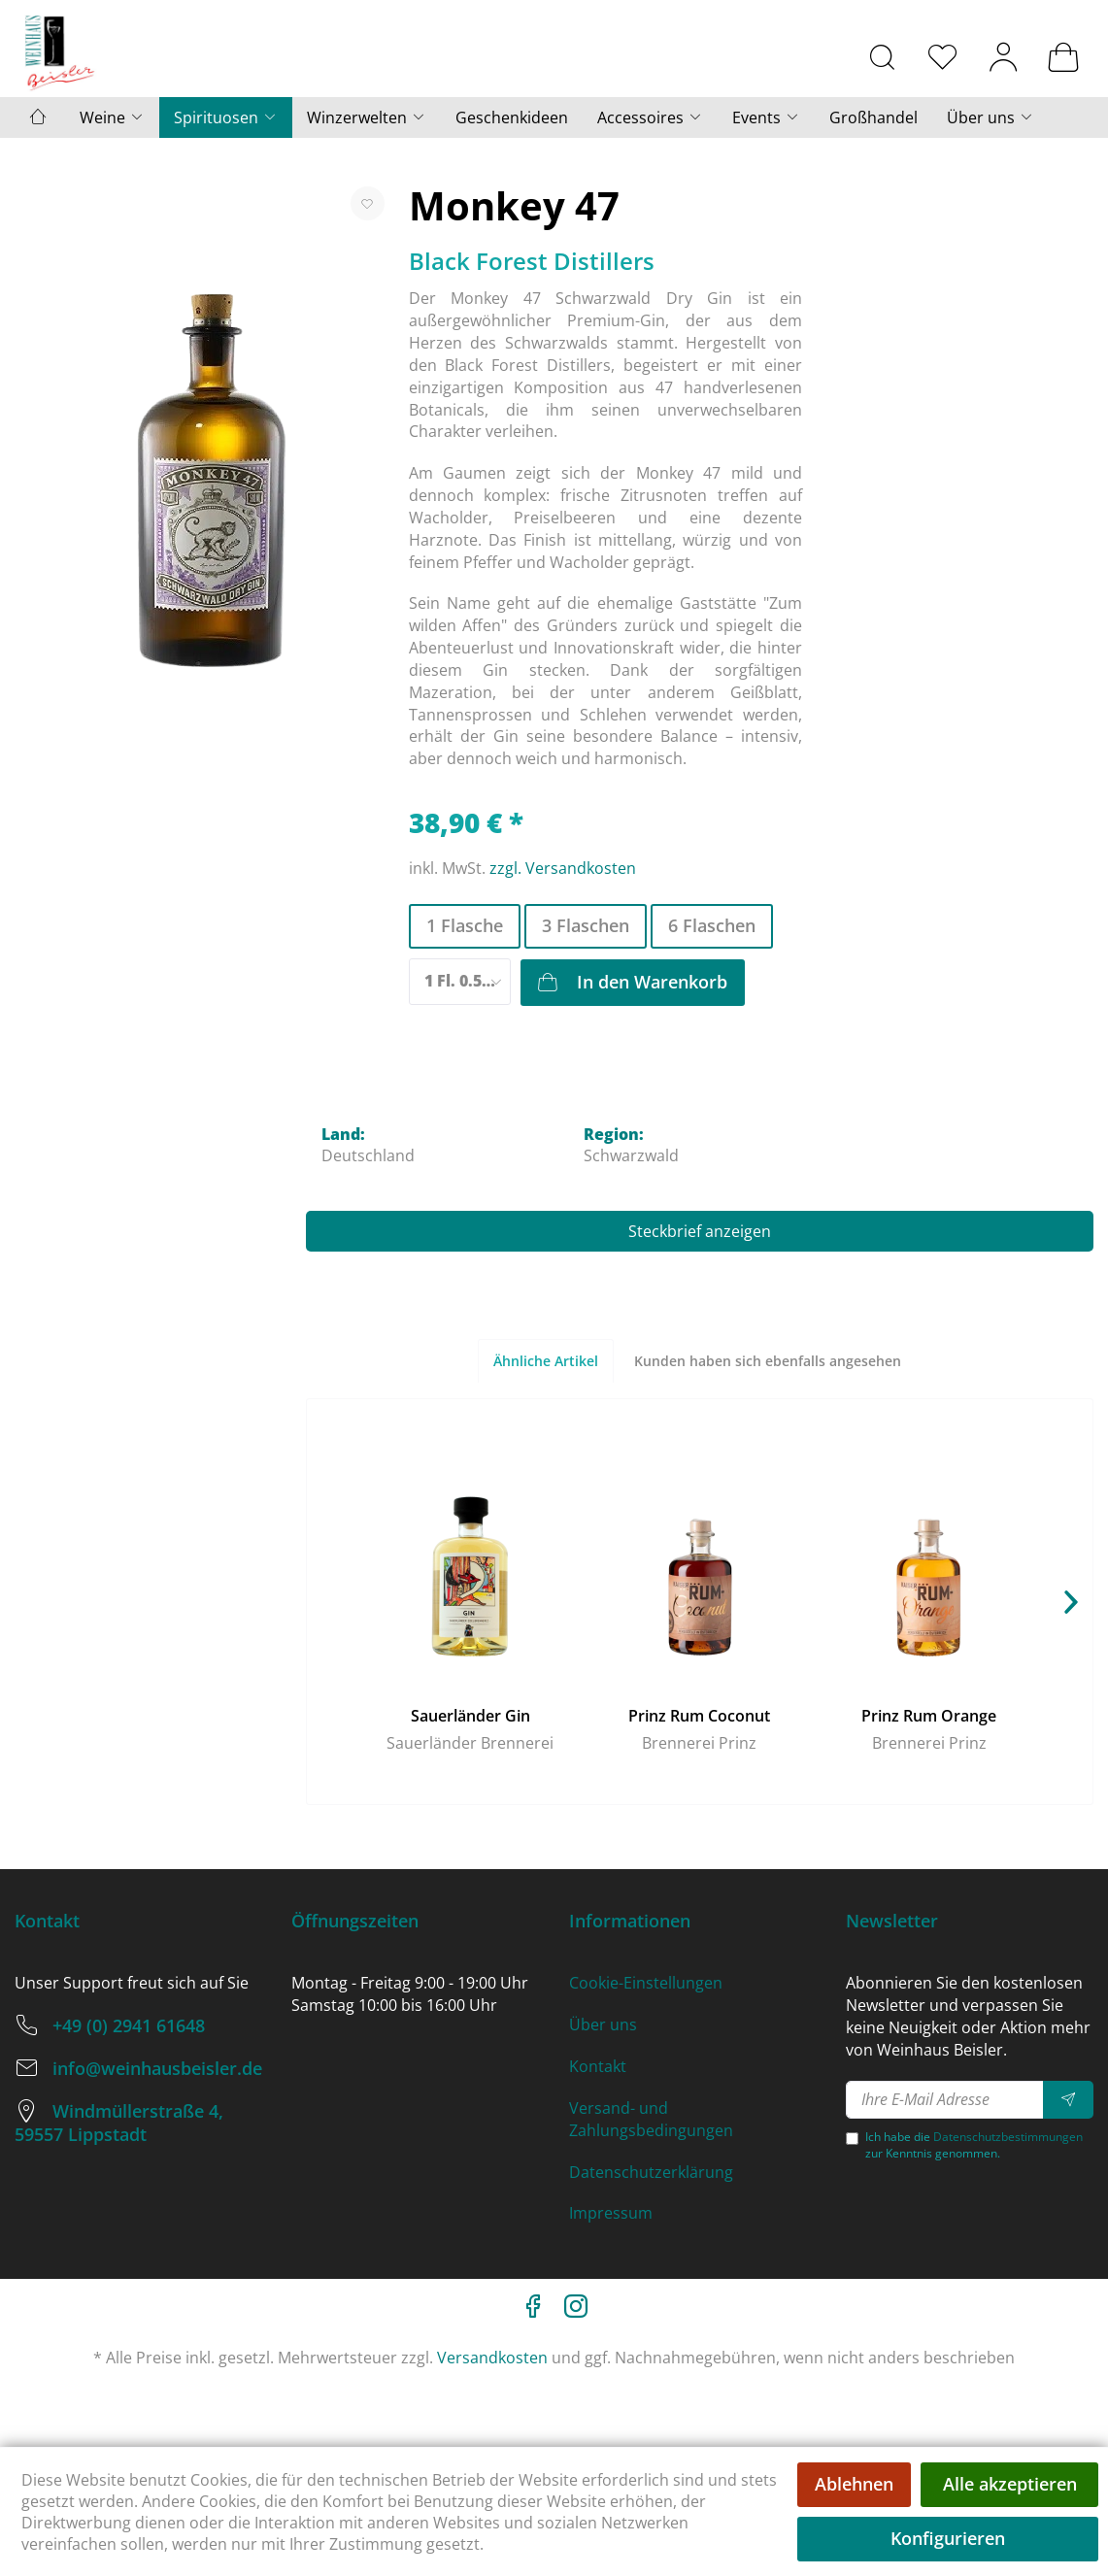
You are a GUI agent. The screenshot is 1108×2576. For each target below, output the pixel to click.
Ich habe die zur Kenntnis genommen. (974, 2144)
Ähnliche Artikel (545, 1361)
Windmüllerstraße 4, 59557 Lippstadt (119, 2122)
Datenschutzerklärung (651, 2172)
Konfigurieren (947, 2538)
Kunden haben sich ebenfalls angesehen (767, 1361)
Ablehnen (854, 2483)
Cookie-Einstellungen (645, 1982)
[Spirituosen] (225, 117)
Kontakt (597, 2066)
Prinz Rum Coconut (699, 1715)
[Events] (766, 117)
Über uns (603, 2024)
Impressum (611, 2213)
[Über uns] (990, 117)
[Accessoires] (650, 117)
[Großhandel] (873, 117)
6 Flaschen (711, 925)
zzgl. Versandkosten (562, 868)
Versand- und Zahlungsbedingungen (651, 2119)
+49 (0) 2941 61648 (128, 2025)
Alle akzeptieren (1010, 2483)
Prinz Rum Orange (928, 1715)
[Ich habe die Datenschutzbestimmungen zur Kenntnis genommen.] (852, 2138)
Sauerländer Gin (470, 1715)
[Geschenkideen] (512, 117)
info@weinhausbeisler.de (157, 2068)
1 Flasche (464, 925)
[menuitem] (883, 56)
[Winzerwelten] (366, 117)
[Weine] (112, 117)
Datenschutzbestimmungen (1008, 2136)
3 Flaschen (585, 925)
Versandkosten (492, 2357)
